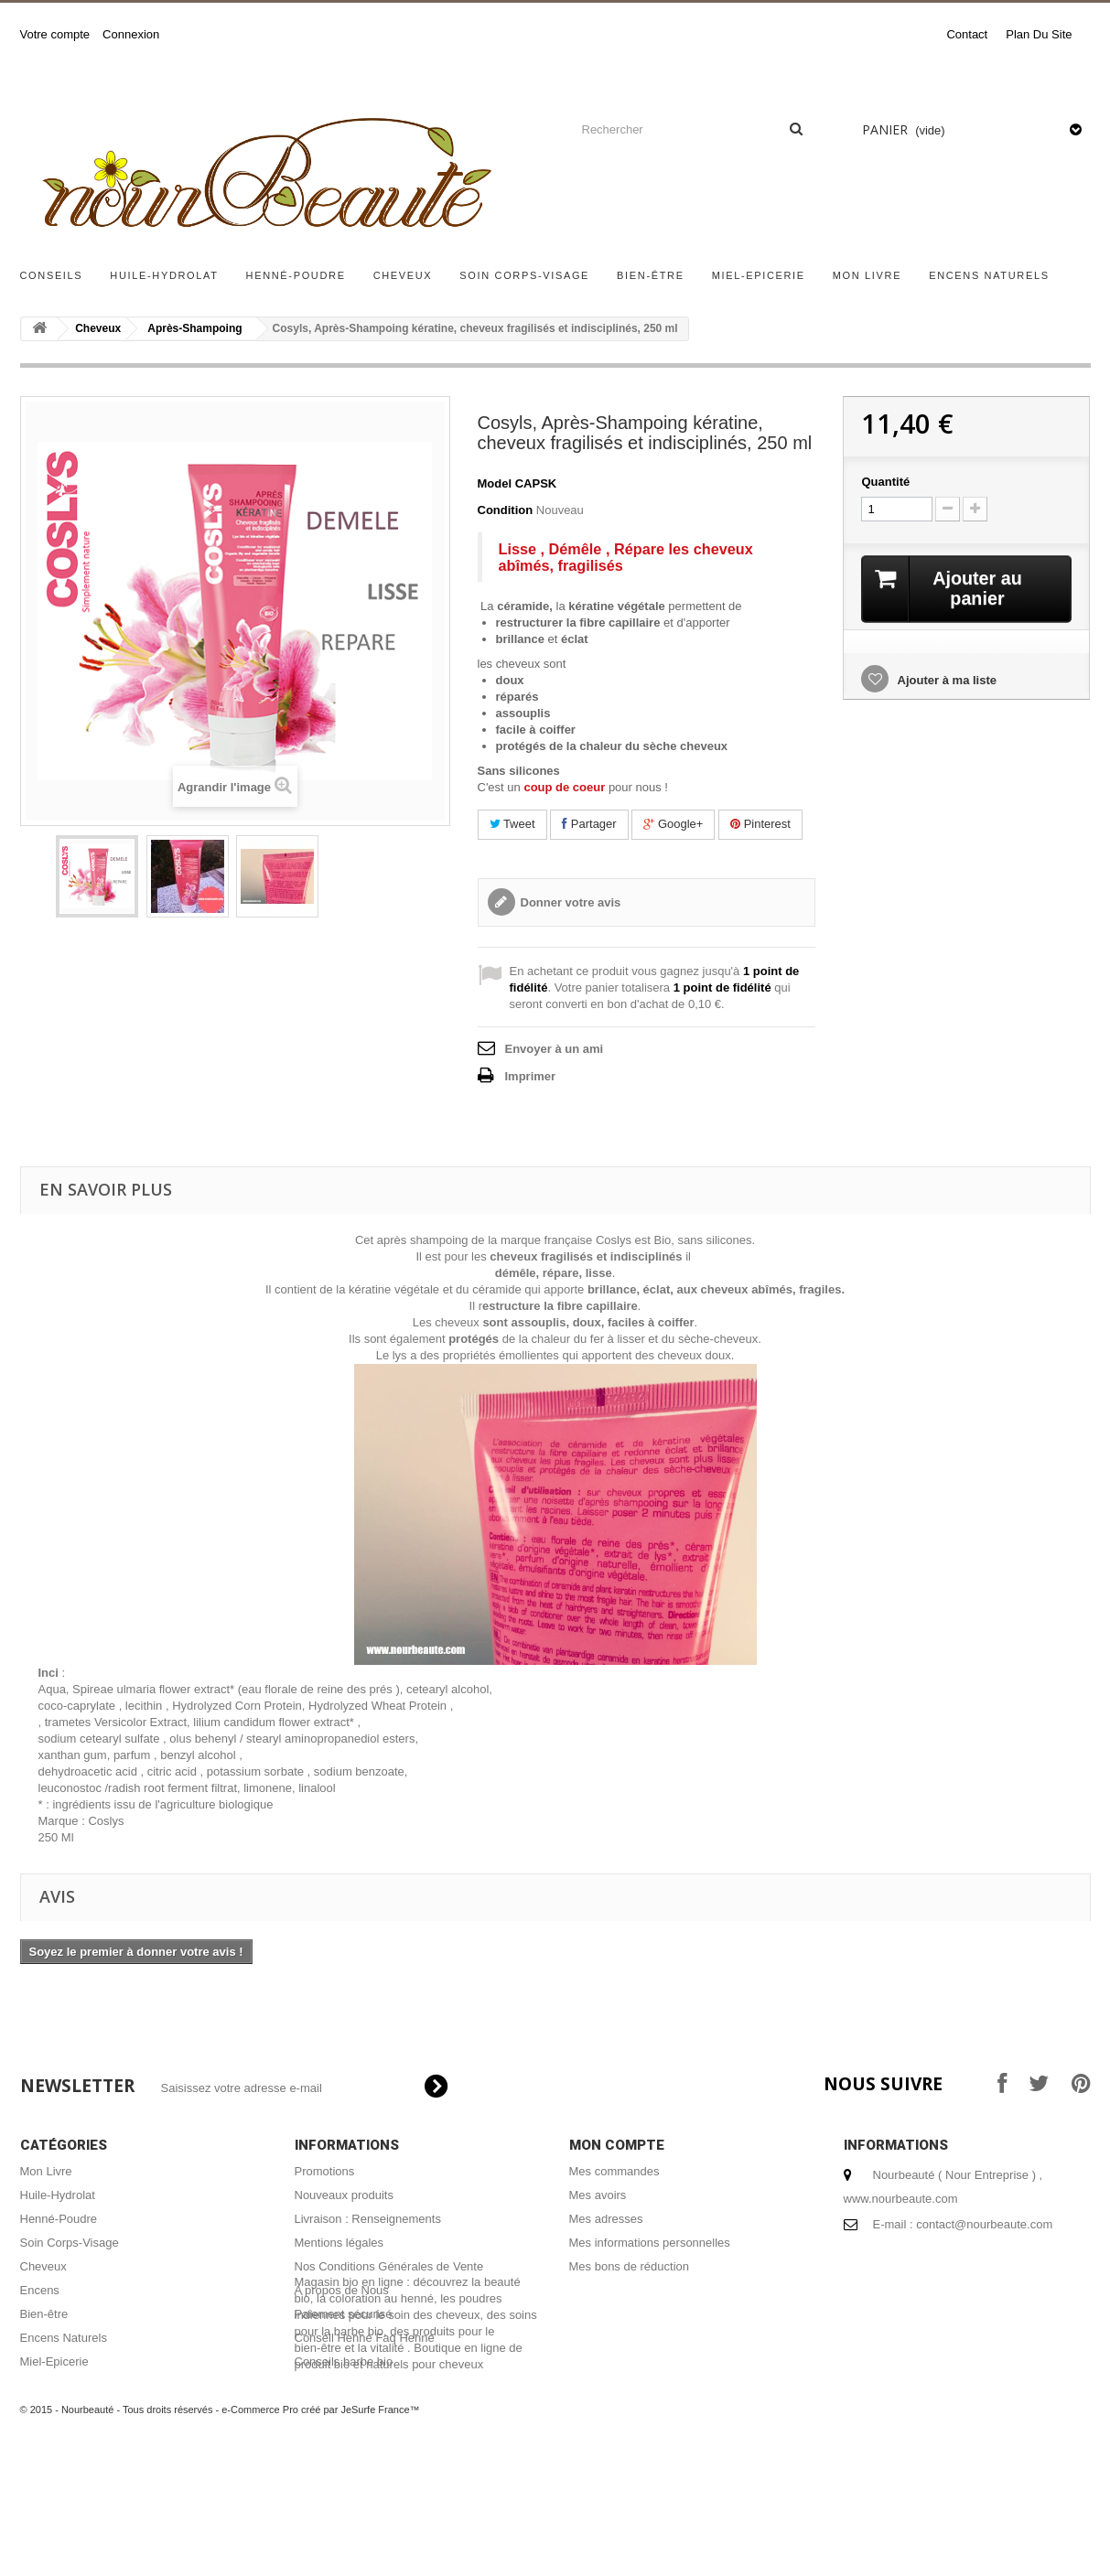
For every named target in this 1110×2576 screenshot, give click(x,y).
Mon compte (616, 2145)
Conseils (51, 275)
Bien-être (650, 275)
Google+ (673, 824)
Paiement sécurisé (344, 2314)
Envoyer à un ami (554, 1049)
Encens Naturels (989, 275)
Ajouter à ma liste (945, 680)
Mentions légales (339, 2242)
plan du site (1039, 34)
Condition (505, 510)
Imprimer (530, 1076)
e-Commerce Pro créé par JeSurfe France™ (320, 2521)
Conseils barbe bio (344, 2361)
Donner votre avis (571, 902)
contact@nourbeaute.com (984, 2224)
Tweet (512, 824)
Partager (589, 824)
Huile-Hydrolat (164, 275)
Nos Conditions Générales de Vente (389, 2266)
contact (966, 34)
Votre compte (55, 34)
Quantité (885, 481)
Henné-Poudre (296, 275)
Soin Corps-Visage (524, 275)
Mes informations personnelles (649, 2242)
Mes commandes (614, 2171)
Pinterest (760, 824)
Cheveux (403, 275)
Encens (39, 2290)
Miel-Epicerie (758, 275)
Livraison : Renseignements (368, 2219)
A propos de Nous (342, 2290)
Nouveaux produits (344, 2195)
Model (495, 483)
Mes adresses (606, 2219)
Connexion (130, 34)
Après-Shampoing (194, 328)
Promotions (325, 2171)
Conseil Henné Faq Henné (365, 2338)
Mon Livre (867, 275)
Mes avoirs (598, 2195)
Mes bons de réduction (629, 2266)
